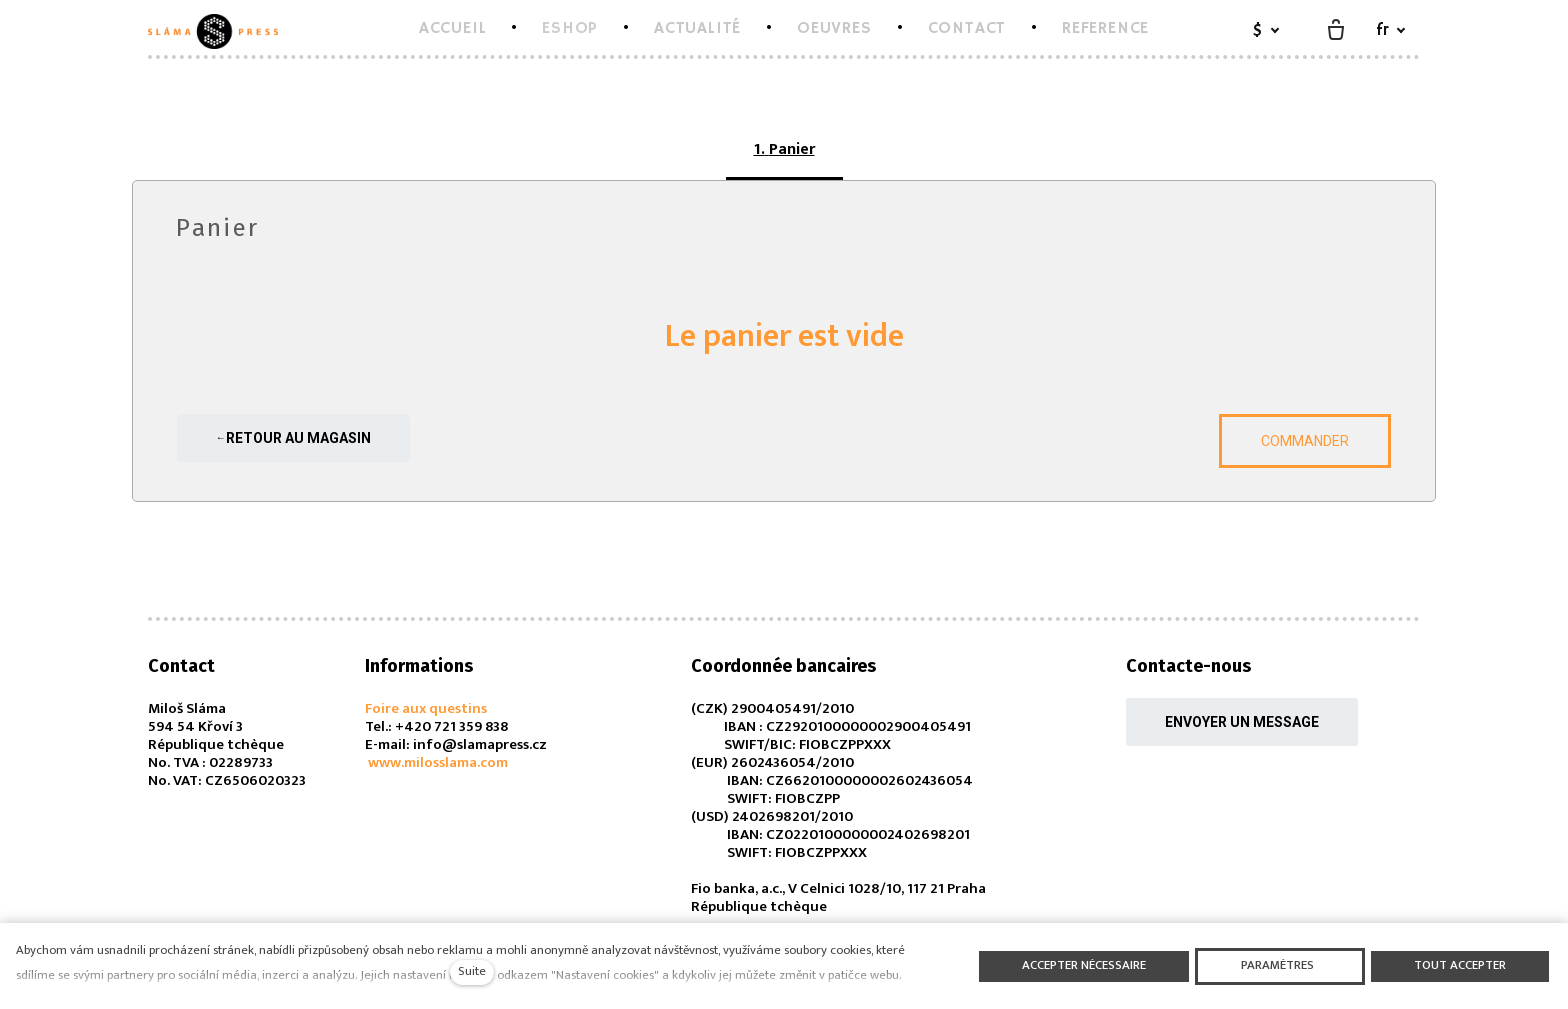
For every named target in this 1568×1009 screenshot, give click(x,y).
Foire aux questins (426, 708)
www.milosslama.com (436, 762)
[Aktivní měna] (1266, 31)
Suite (472, 971)
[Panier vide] (1336, 31)
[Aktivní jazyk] (1391, 31)
